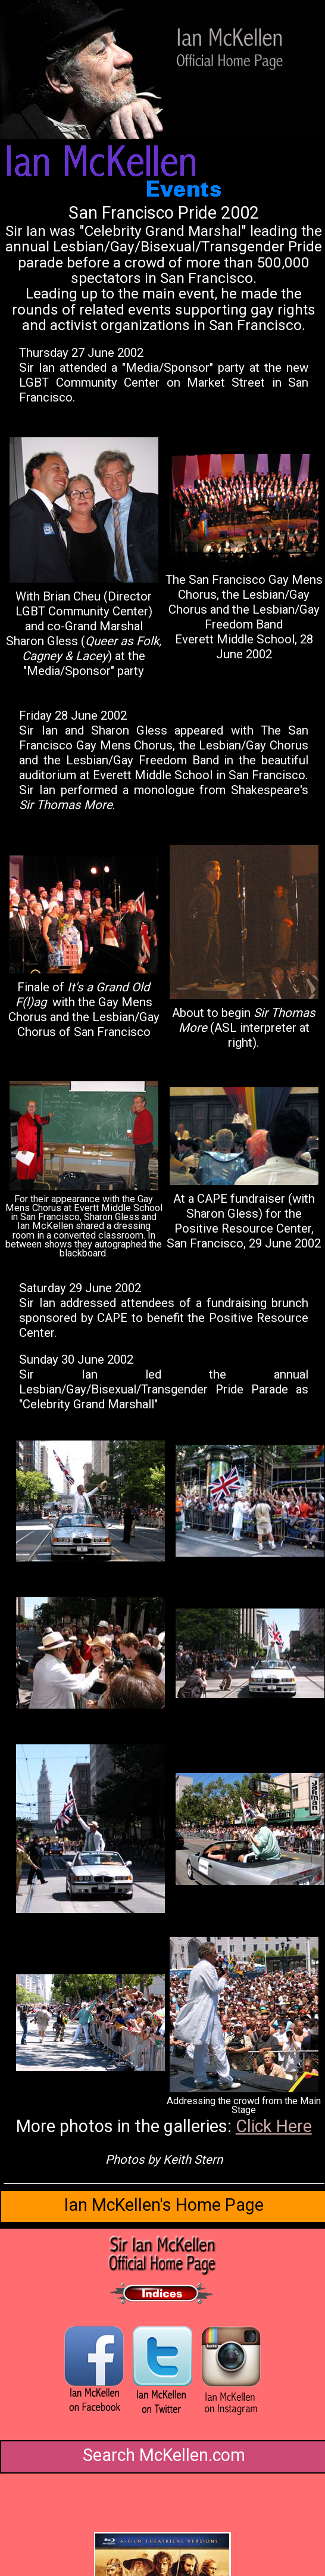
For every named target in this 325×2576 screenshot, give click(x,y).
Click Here (274, 2126)
